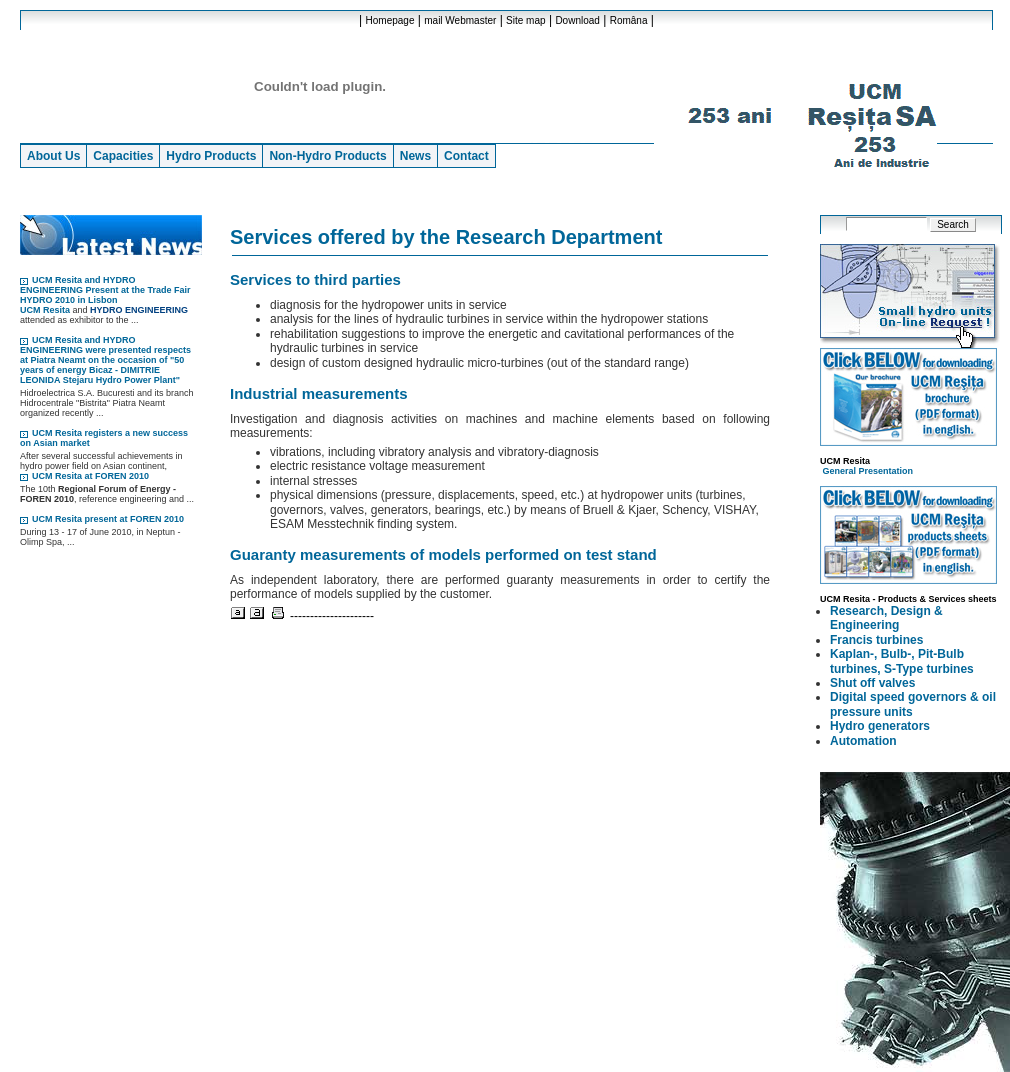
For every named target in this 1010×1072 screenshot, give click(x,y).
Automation (863, 741)
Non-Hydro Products (327, 156)
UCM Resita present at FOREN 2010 (108, 519)
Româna (629, 20)
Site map (525, 20)
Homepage (390, 20)
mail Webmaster (460, 20)
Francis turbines (876, 640)
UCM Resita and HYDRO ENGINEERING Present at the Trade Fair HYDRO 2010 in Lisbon (105, 290)
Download (577, 20)
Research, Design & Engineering (886, 618)
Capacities (123, 156)
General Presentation (868, 471)
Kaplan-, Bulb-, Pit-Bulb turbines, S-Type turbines (902, 661)
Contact (466, 156)
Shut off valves (872, 683)
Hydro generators (880, 726)
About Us (53, 156)
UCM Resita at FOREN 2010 (90, 476)
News (415, 156)
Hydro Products (211, 156)
